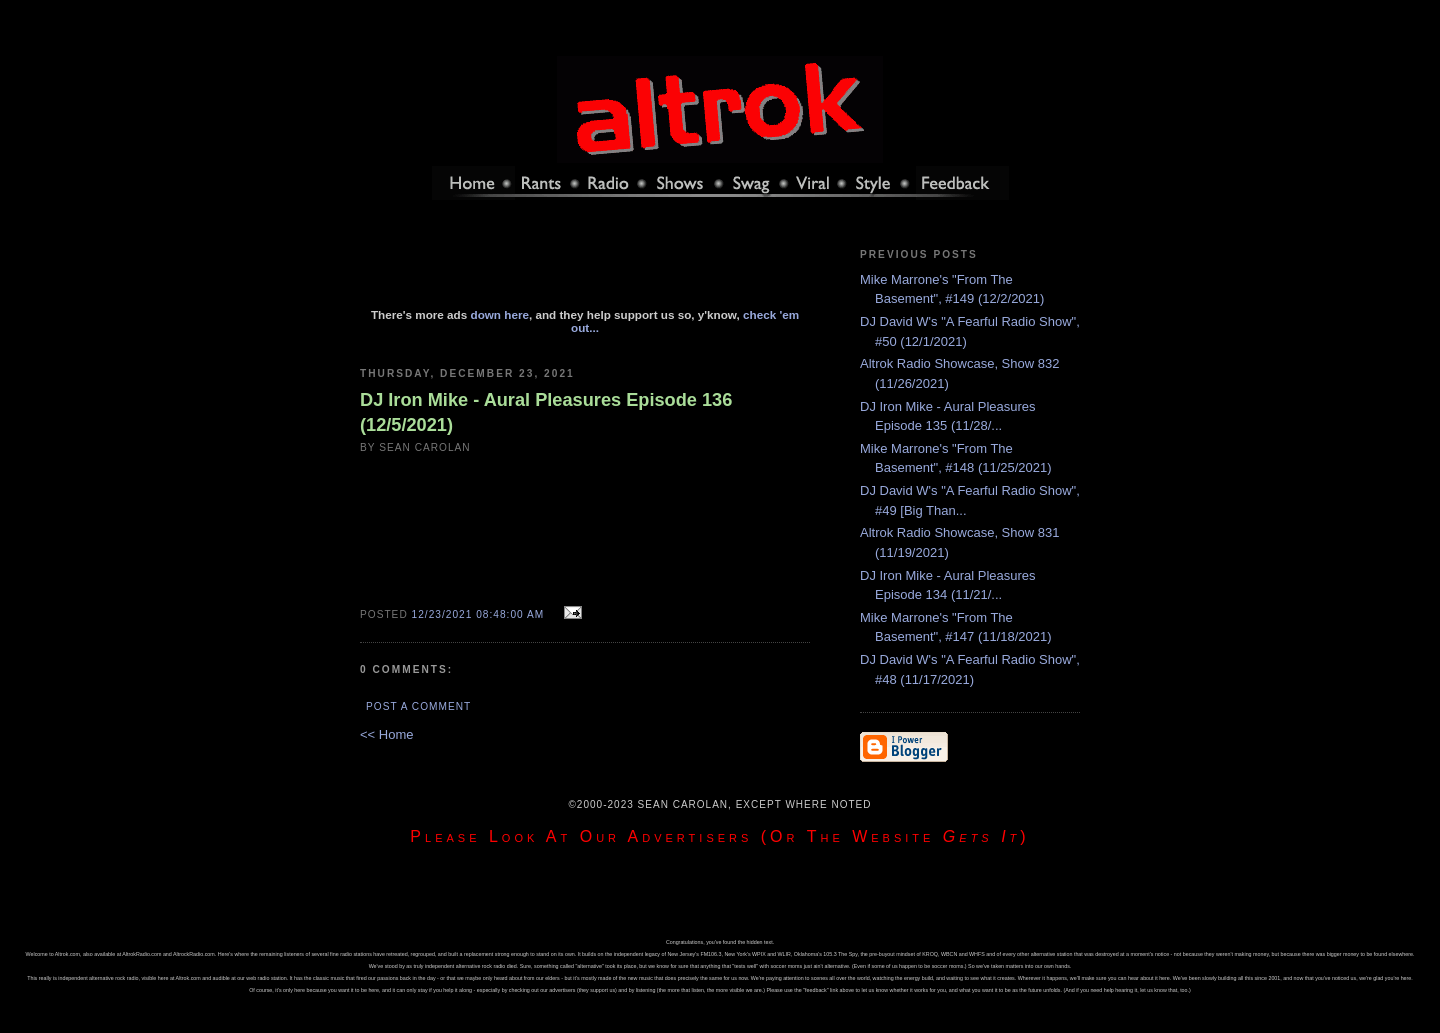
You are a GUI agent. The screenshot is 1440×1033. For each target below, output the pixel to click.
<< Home (386, 734)
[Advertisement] (585, 263)
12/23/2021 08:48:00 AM (478, 614)
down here (500, 314)
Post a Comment (418, 706)
